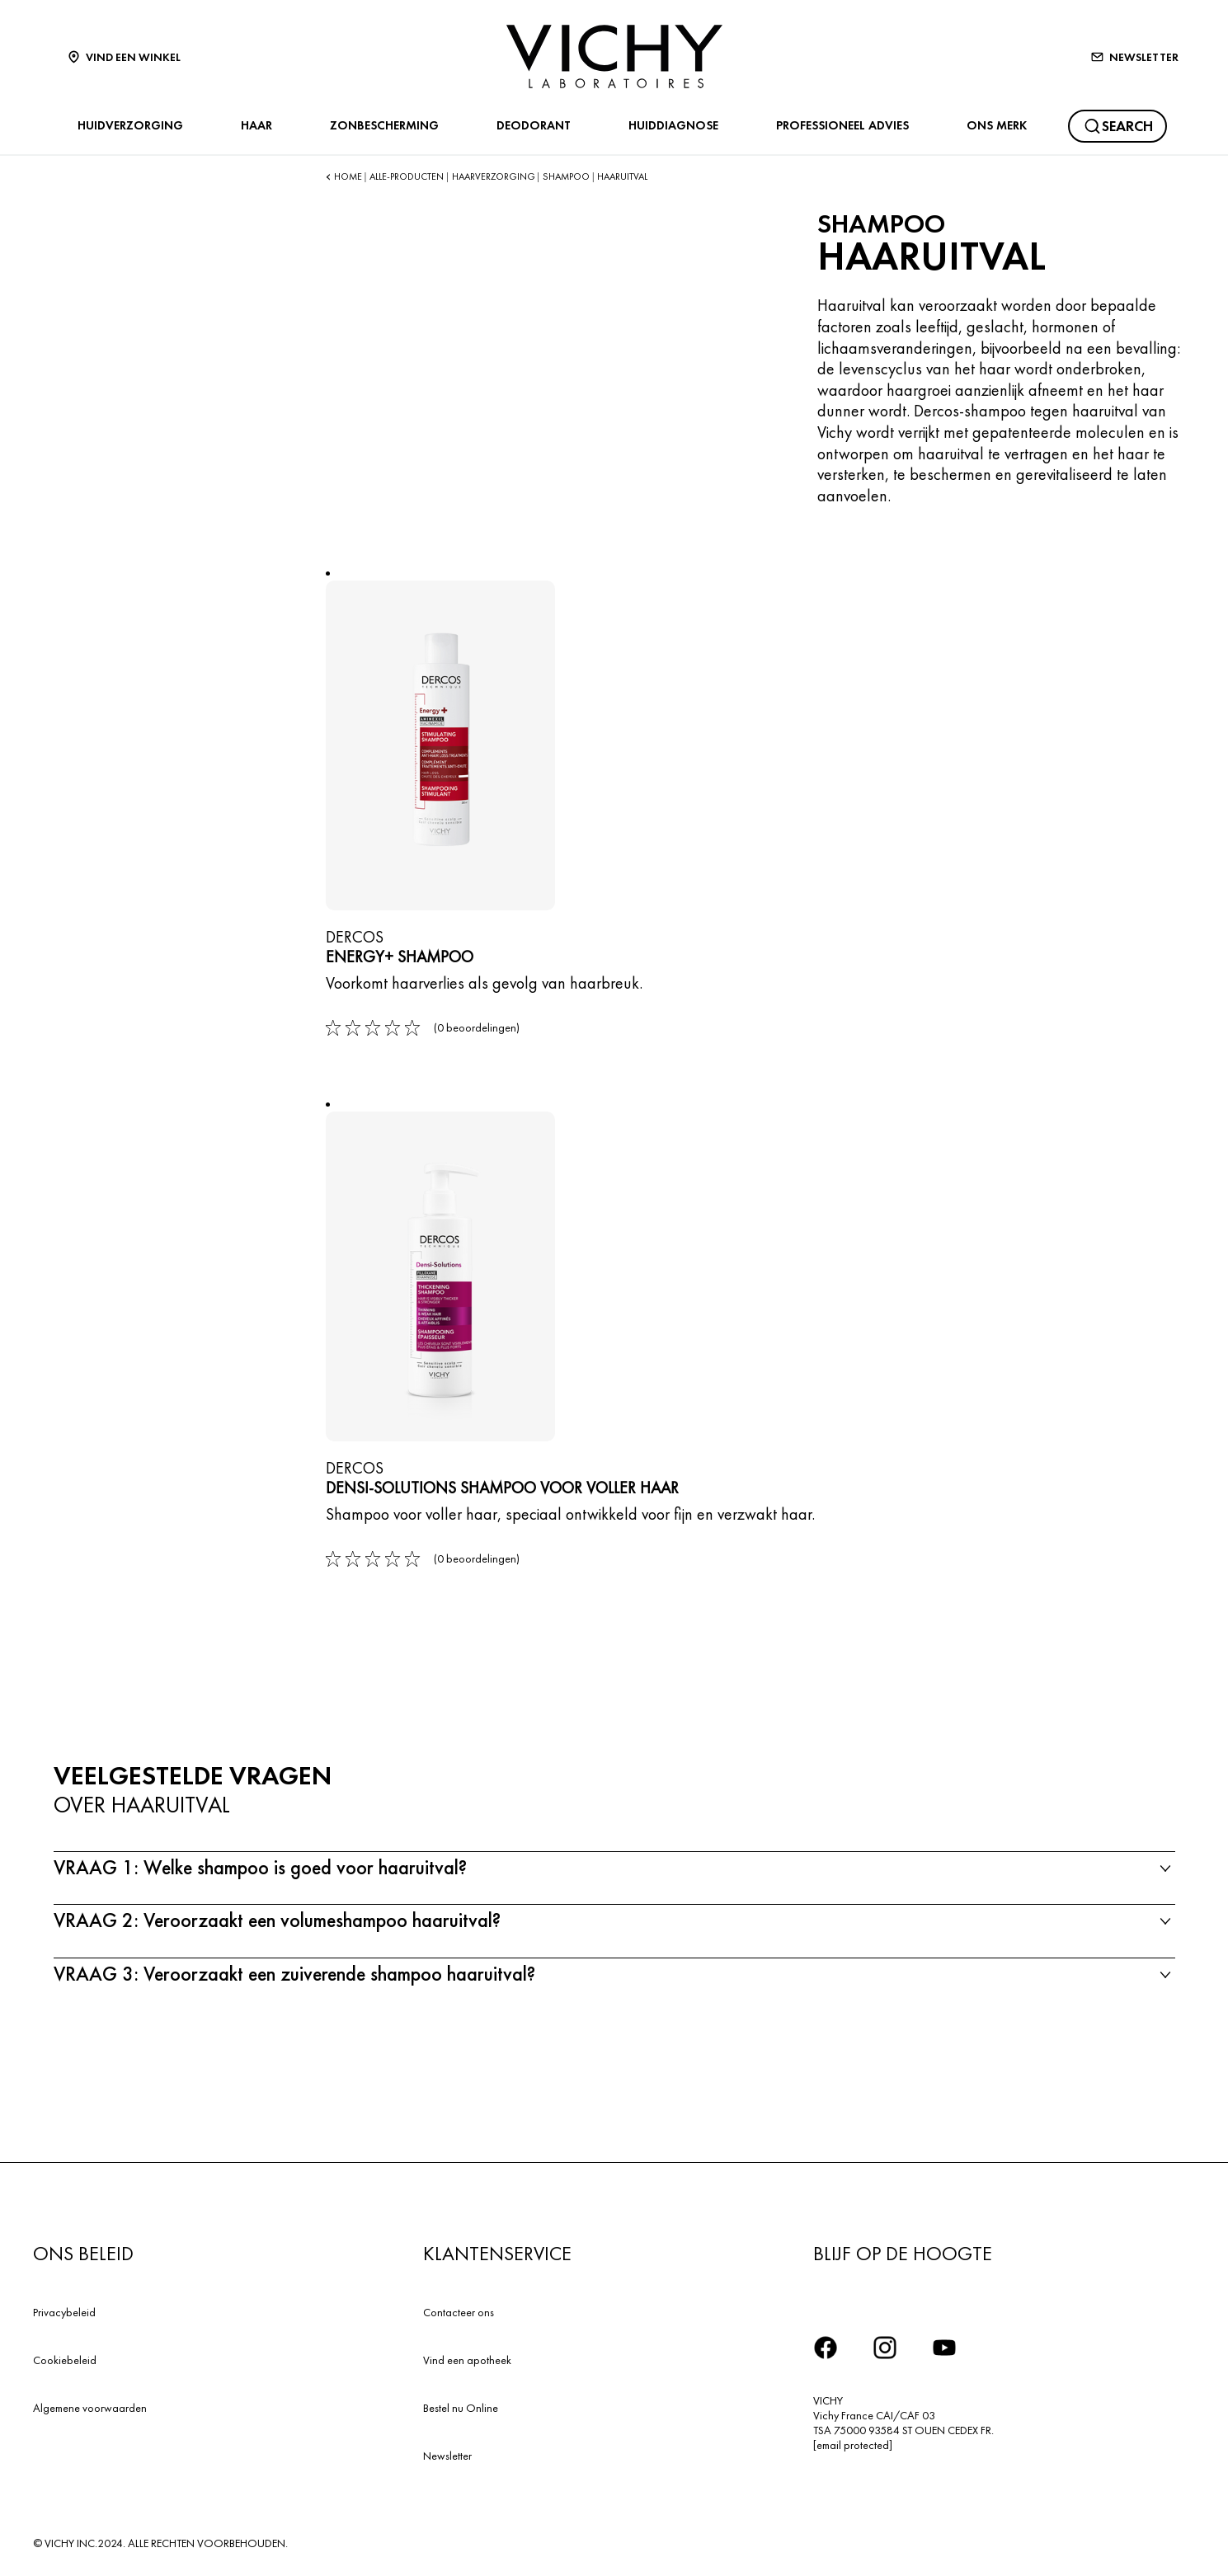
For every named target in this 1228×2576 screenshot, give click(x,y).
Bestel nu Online (460, 2407)
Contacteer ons (458, 2312)
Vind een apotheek (467, 2360)
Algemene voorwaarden (90, 2407)
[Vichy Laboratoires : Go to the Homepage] (614, 56)
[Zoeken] (1117, 126)
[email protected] (852, 2444)
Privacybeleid (64, 2312)
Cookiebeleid (64, 2360)
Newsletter (447, 2455)
